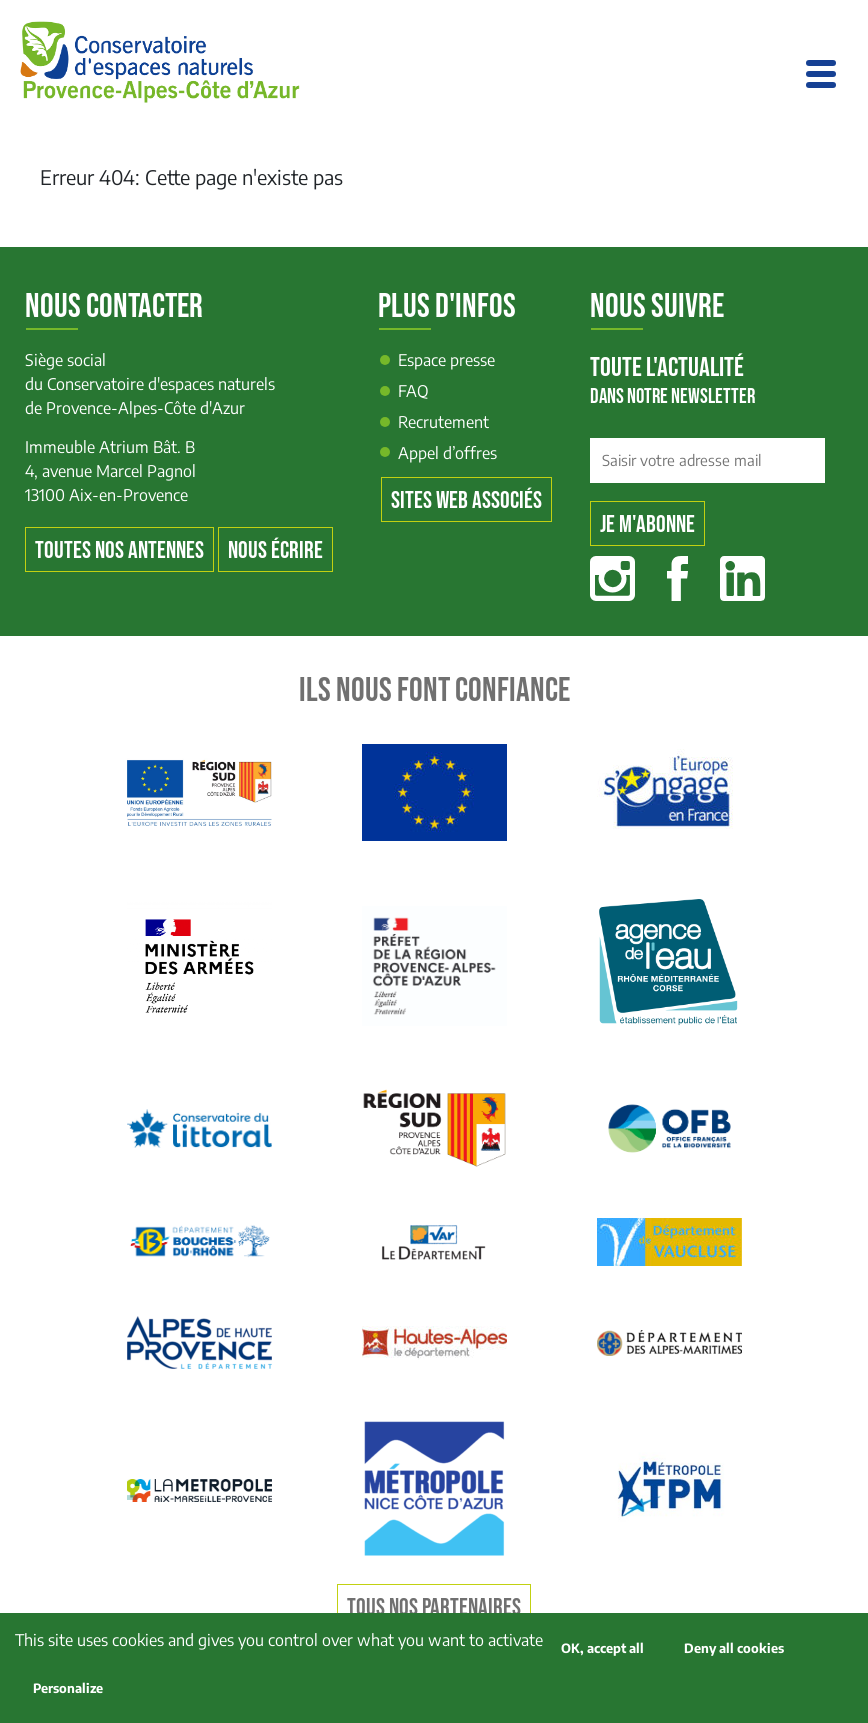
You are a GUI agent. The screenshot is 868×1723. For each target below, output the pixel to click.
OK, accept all (602, 1648)
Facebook (677, 578)
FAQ (413, 391)
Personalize (68, 1688)
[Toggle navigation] (821, 74)
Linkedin (742, 578)
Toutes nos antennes (119, 550)
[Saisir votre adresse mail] (707, 461)
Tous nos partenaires (434, 1607)
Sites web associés (466, 500)
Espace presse (446, 360)
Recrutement (443, 422)
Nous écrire (275, 550)
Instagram (612, 578)
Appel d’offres (447, 453)
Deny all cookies (734, 1648)
